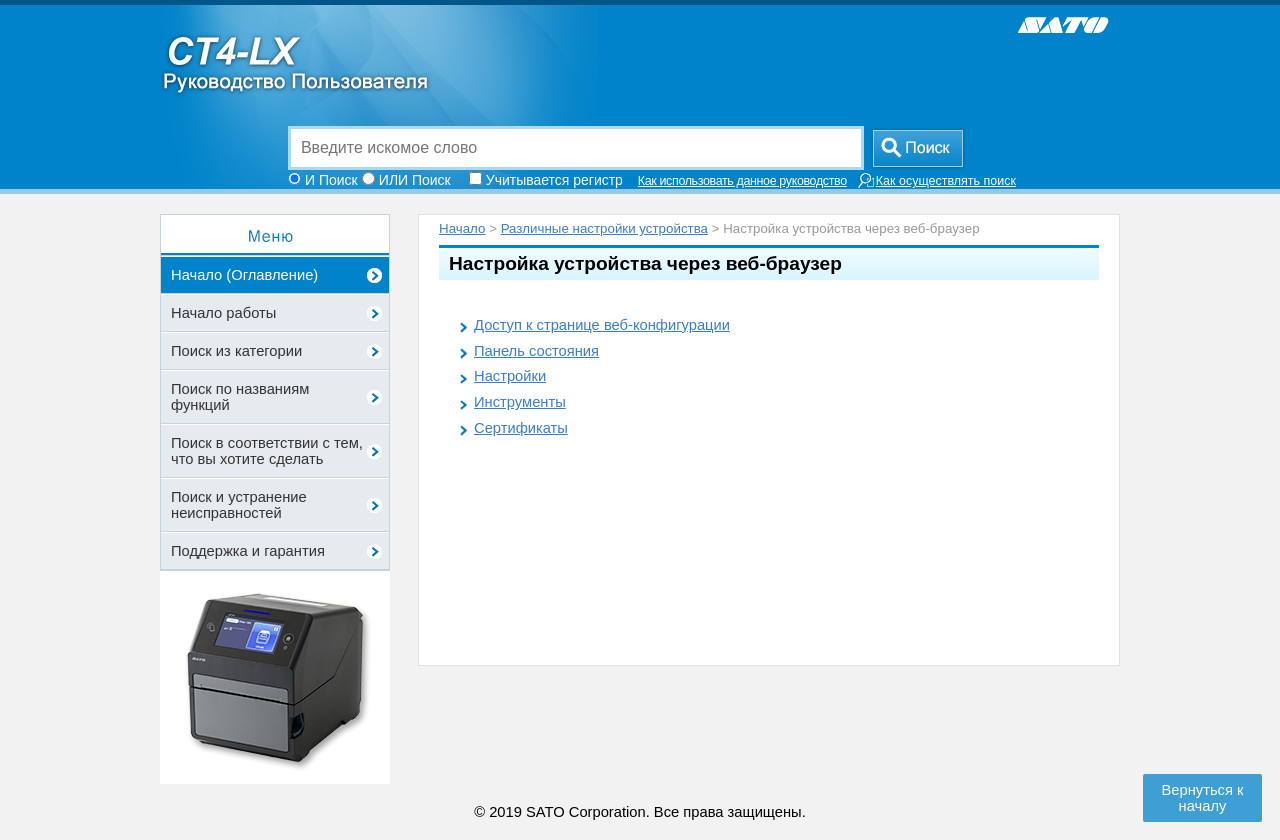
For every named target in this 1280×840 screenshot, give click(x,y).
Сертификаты (521, 428)
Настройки (510, 376)
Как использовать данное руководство (742, 181)
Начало (462, 228)
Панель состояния (536, 351)
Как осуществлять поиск (936, 180)
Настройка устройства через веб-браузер (645, 263)
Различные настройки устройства (604, 228)
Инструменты (520, 402)
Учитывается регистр (554, 180)
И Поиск (331, 180)
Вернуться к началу (1203, 798)
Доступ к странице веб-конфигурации (602, 325)
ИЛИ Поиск (415, 180)
